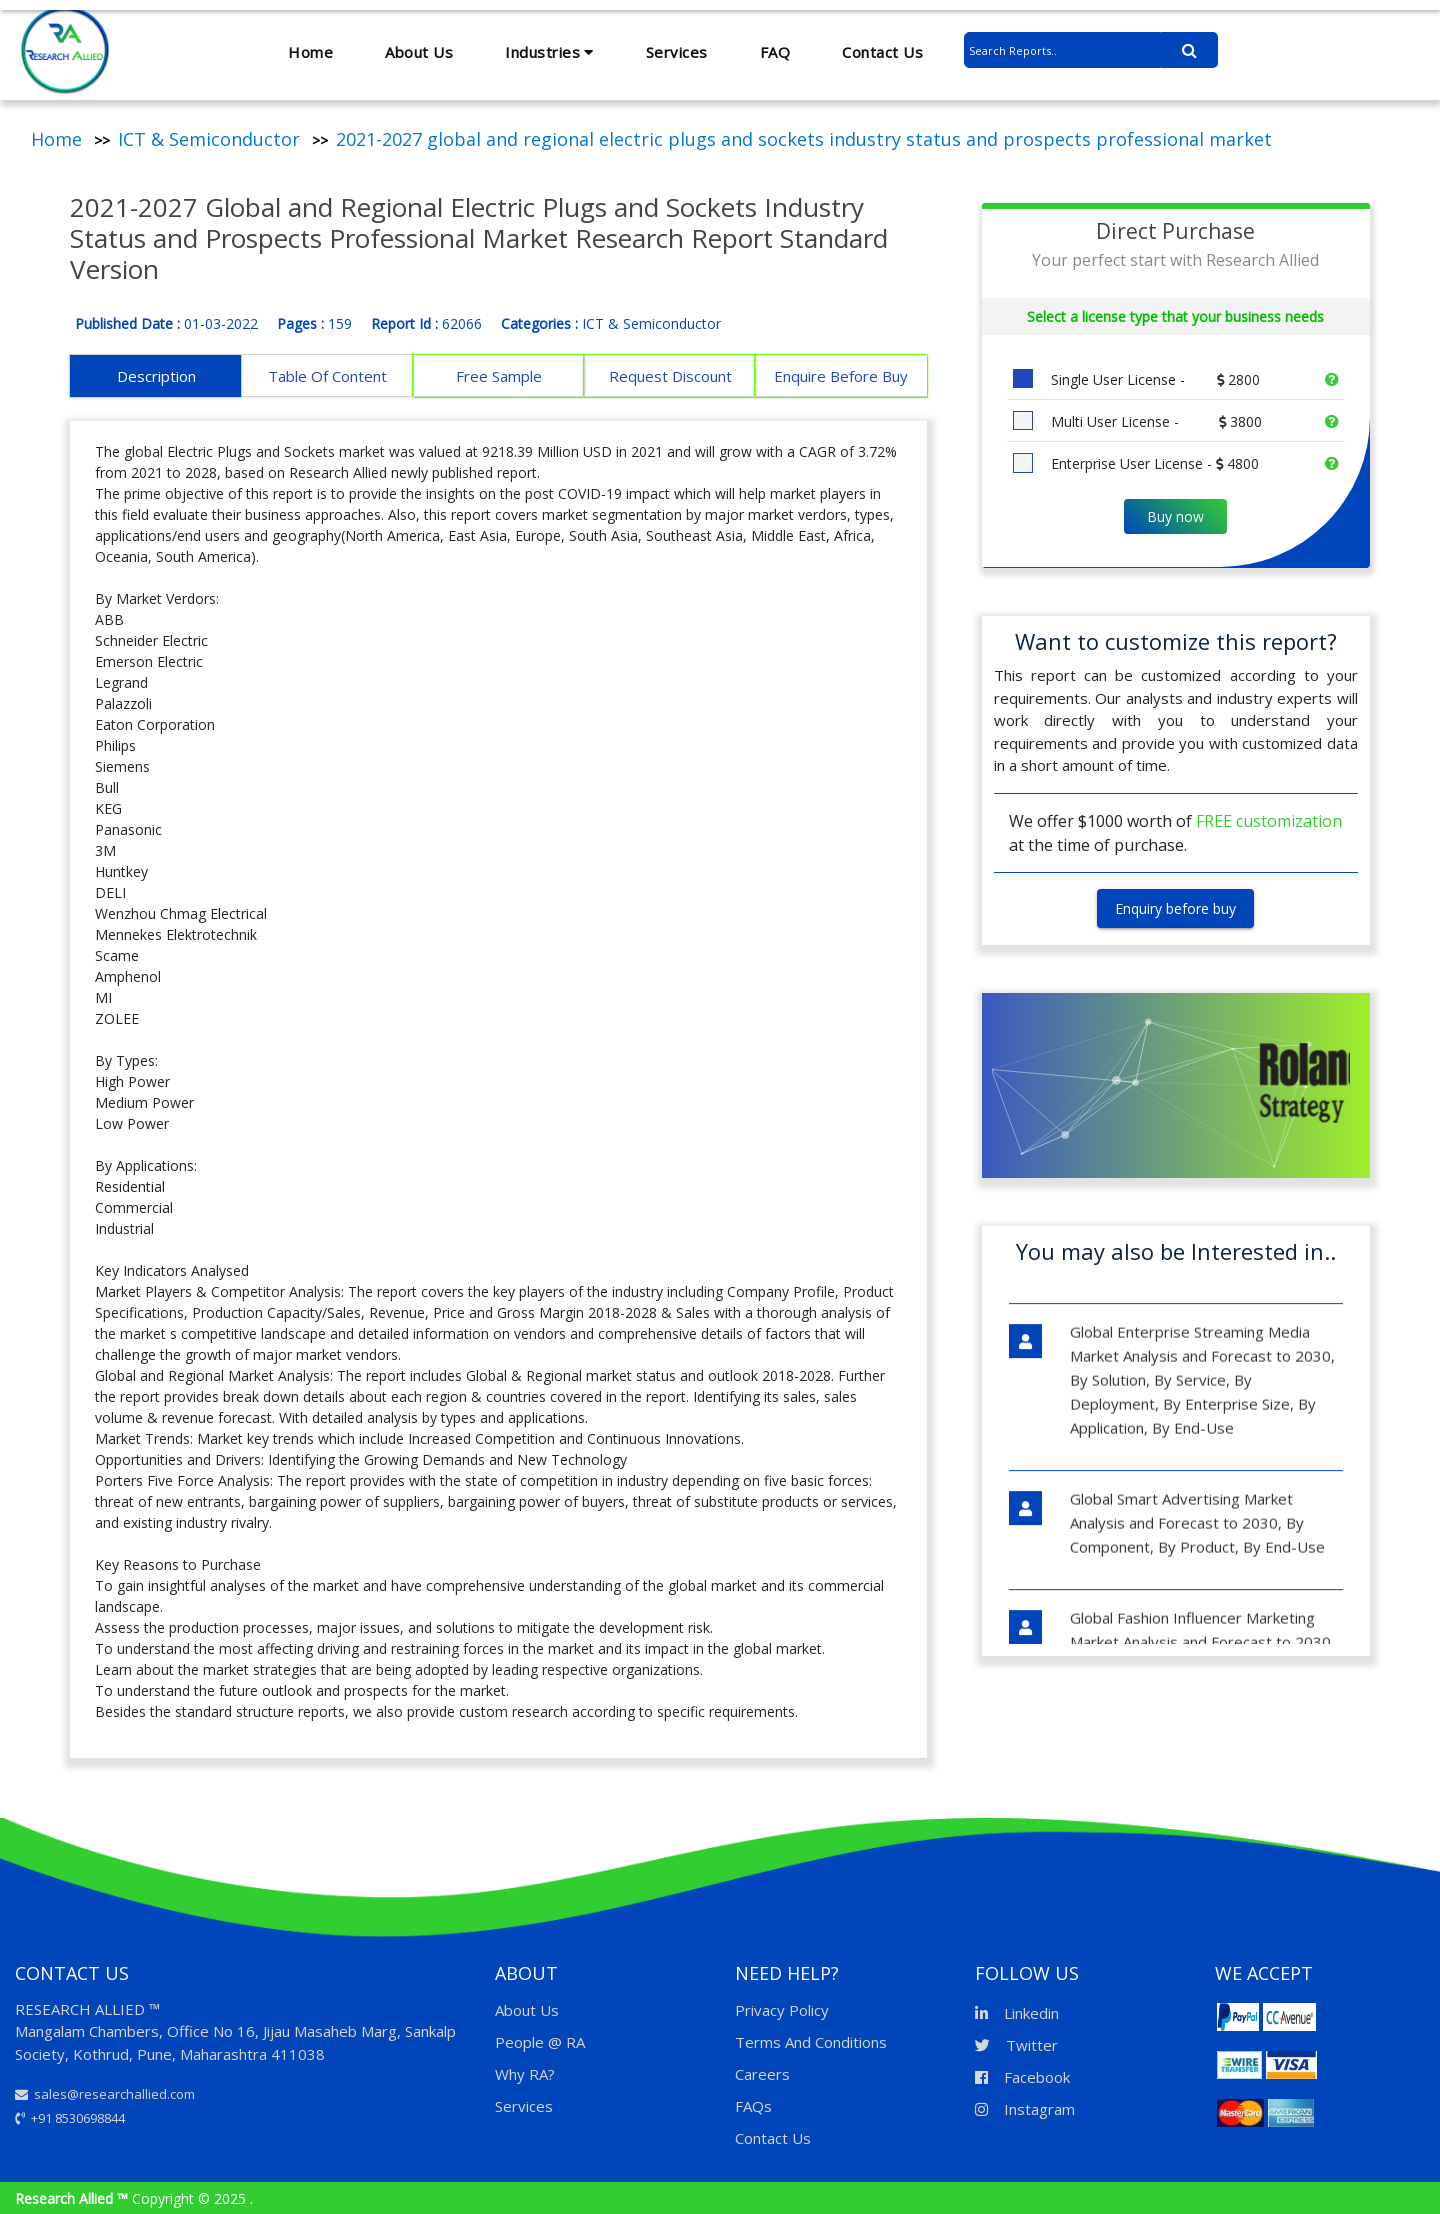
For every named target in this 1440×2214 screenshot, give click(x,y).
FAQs (753, 2106)
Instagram (1025, 2109)
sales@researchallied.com (105, 2094)
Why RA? (525, 2074)
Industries (549, 52)
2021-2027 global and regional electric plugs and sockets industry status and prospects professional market (804, 139)
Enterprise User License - (1153, 463)
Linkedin (1017, 2013)
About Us (419, 52)
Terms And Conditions (811, 2042)
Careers (762, 2074)
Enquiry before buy (1175, 908)
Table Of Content (327, 376)
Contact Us (882, 52)
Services (677, 52)
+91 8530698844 (70, 2118)
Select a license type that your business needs (1175, 316)
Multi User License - (1154, 421)
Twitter (1016, 2045)
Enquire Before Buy (841, 376)
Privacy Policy (782, 2010)
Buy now (1175, 516)
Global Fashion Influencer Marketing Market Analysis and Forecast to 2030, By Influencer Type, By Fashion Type (1201, 1623)
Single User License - (1153, 379)
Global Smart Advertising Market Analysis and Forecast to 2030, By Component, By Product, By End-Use (1196, 1504)
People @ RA (540, 2042)
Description (156, 376)
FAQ (775, 52)
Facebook (1022, 2077)
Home (310, 52)
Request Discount (670, 376)
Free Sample (499, 376)
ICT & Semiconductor (209, 139)
